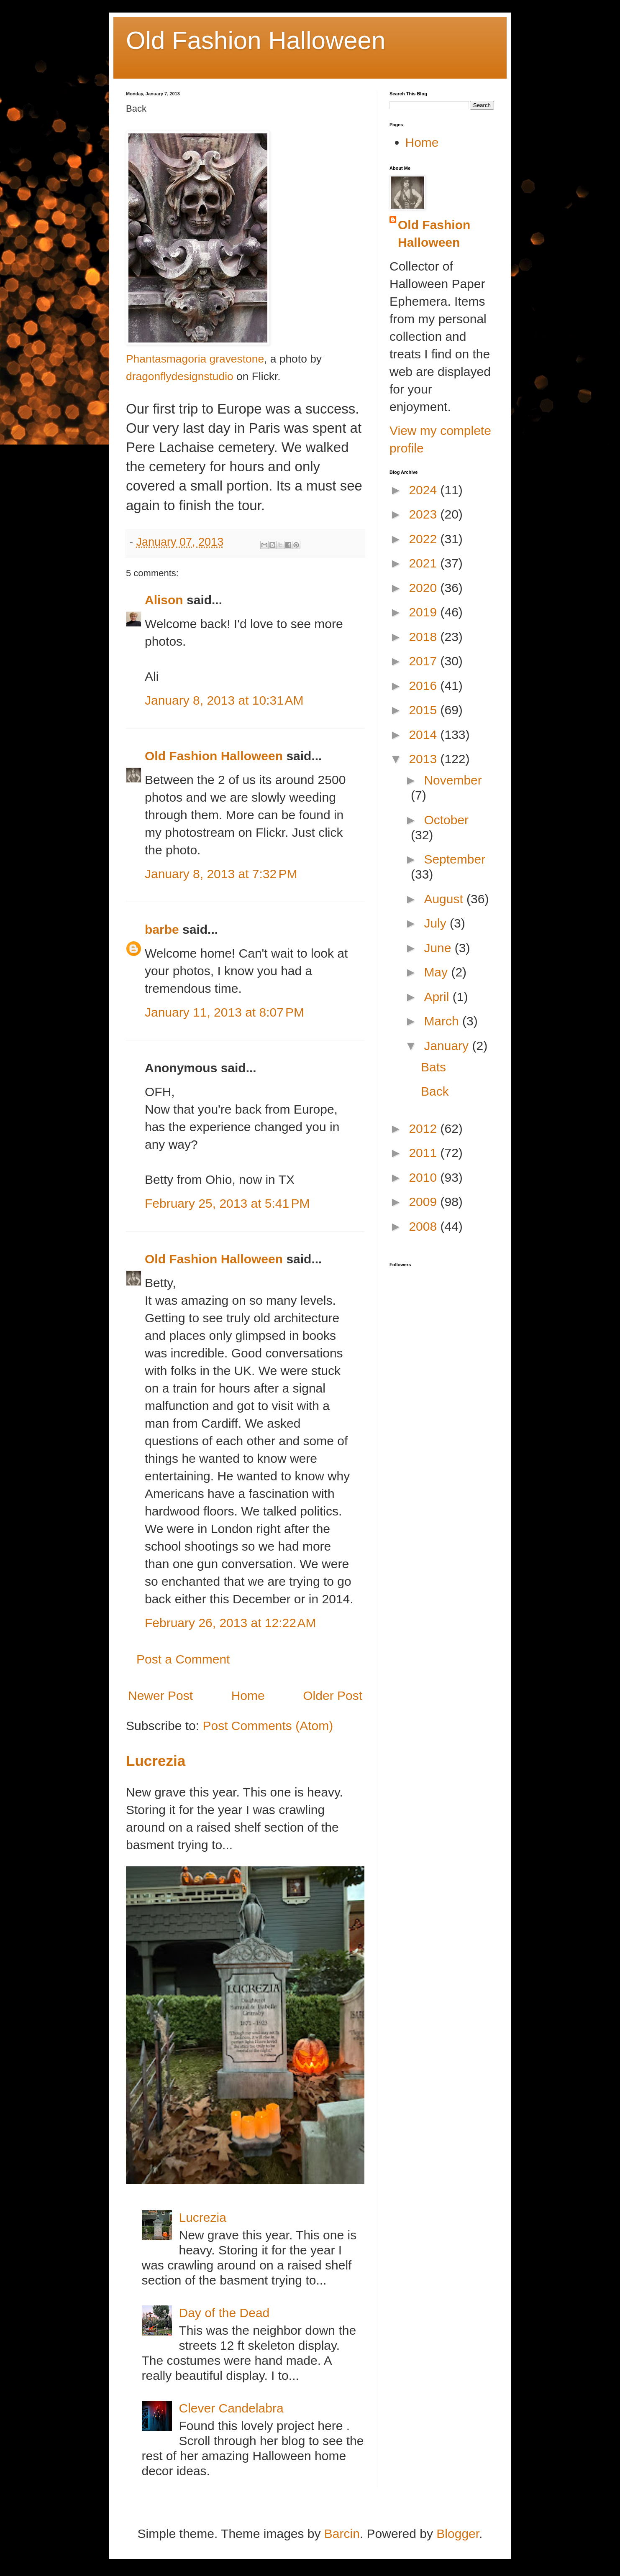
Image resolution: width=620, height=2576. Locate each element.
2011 (424, 1153)
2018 (424, 637)
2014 (424, 734)
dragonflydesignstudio (179, 376)
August (445, 899)
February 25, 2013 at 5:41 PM (227, 1203)
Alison (164, 600)
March (443, 1021)
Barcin (342, 2533)
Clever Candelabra (231, 2408)
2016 (424, 686)
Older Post (332, 1695)
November (453, 780)
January (448, 1046)
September (454, 859)
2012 (424, 1128)
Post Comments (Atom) (267, 1726)
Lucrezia (155, 1761)
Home (248, 1695)
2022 (424, 539)
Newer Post (160, 1695)
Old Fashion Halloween (255, 40)
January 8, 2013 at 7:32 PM (221, 874)
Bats (433, 1067)
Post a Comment (183, 1659)
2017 (424, 661)
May (437, 972)
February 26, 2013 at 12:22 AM (230, 1623)
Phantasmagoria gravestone (195, 359)
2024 (424, 490)
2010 (424, 1177)
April (438, 997)
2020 (424, 588)
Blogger (457, 2533)
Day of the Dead (224, 2313)
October (446, 820)
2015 (424, 710)
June (439, 948)
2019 (424, 612)
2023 (424, 514)
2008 (424, 1226)
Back (435, 1091)
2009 (424, 1202)
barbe (162, 929)
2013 (424, 759)
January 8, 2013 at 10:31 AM (224, 700)
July (437, 923)
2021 (424, 563)
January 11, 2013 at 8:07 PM (224, 1012)
